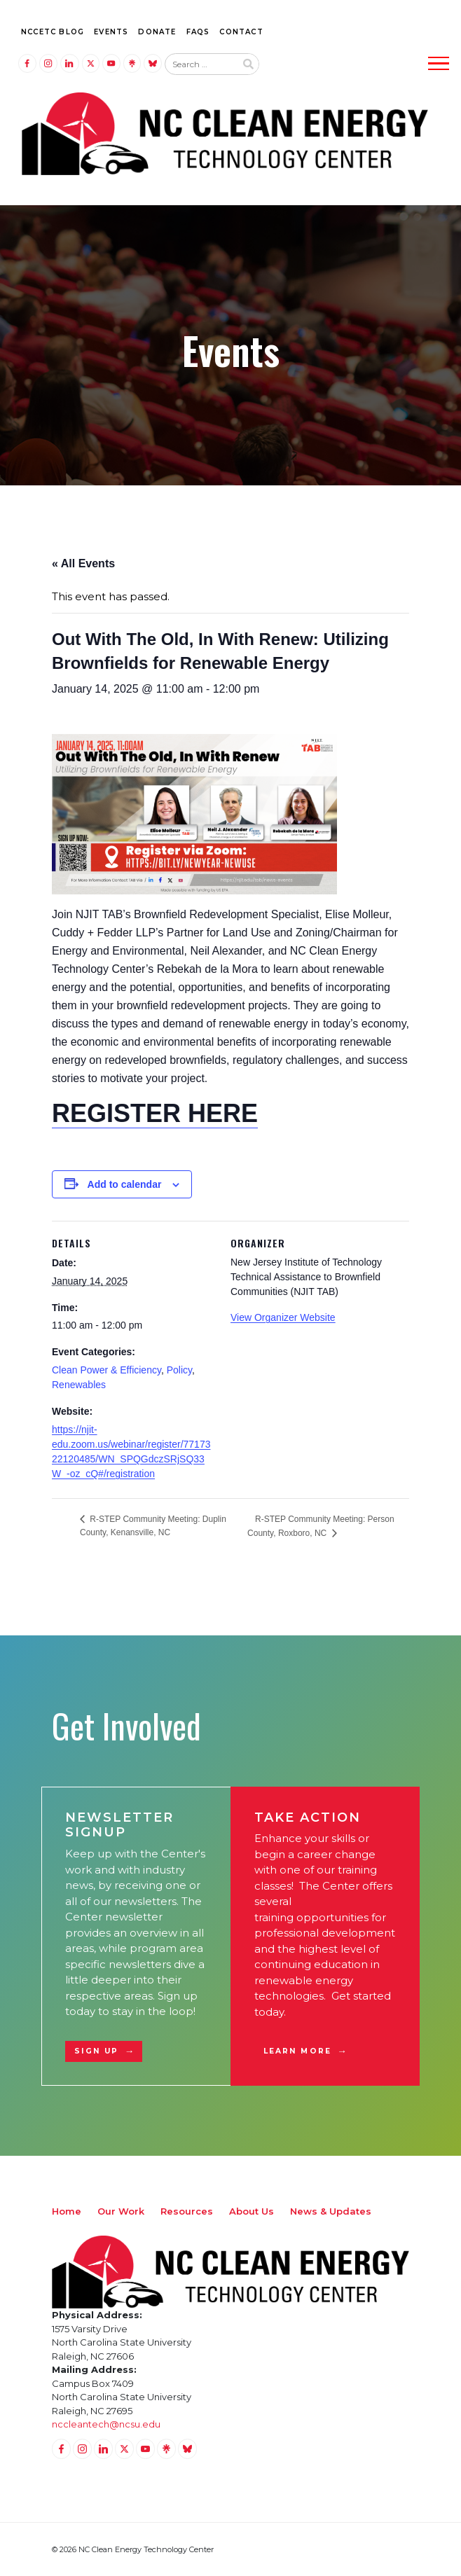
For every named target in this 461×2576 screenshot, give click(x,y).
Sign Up (96, 2051)
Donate (157, 31)
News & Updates (330, 2211)
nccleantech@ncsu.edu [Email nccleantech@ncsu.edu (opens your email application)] (106, 2424)
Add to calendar (125, 1184)
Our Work (120, 2211)
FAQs (198, 31)
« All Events (83, 563)
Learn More (297, 2051)
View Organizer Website (283, 1317)
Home (66, 2211)
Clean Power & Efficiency (106, 1370)
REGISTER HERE (155, 1113)
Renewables (79, 1384)
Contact (241, 31)
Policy (179, 1370)
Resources (186, 2211)
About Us (251, 2211)
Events (111, 31)
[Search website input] (200, 64)
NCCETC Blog (52, 31)
